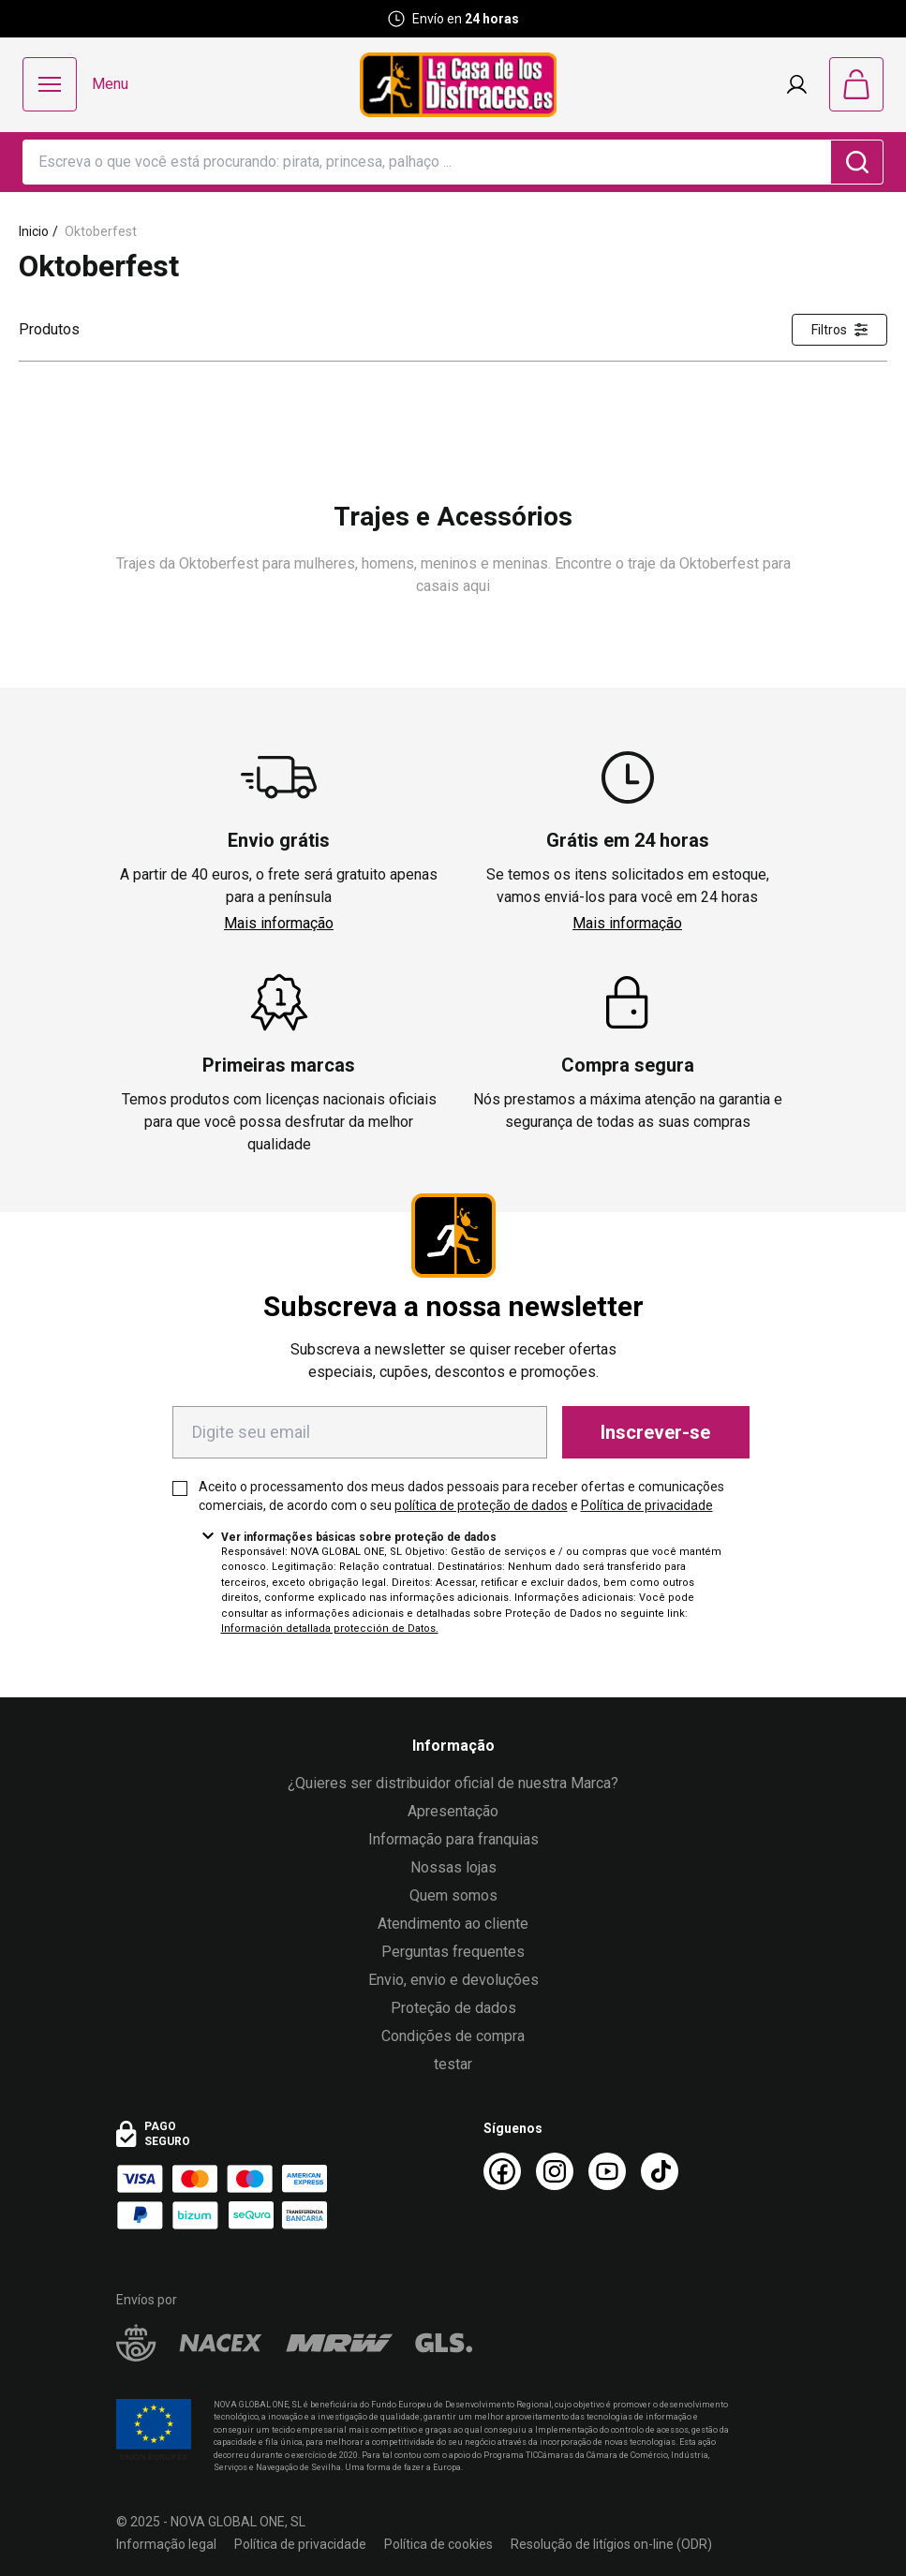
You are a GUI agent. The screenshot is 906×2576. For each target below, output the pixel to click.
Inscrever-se (655, 1432)
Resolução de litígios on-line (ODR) (611, 2544)
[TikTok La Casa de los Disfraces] (659, 2171)
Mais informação (279, 923)
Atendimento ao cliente (453, 1923)
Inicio (34, 231)
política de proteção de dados (481, 1505)
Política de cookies (438, 2544)
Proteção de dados (453, 2008)
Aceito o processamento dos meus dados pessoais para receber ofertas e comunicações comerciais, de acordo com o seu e (461, 1496)
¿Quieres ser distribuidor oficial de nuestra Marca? (453, 1783)
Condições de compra (453, 2036)
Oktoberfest (101, 231)
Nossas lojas (453, 1867)
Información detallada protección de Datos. (329, 1628)
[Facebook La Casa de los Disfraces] (502, 2171)
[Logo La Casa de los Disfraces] (458, 84)
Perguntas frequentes (453, 1952)
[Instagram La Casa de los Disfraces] (554, 2171)
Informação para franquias (453, 1839)
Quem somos (453, 1895)
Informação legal (166, 2544)
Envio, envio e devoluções (453, 1980)
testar (453, 2064)
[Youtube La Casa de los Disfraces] (607, 2171)
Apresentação (453, 1811)
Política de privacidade (647, 1505)
